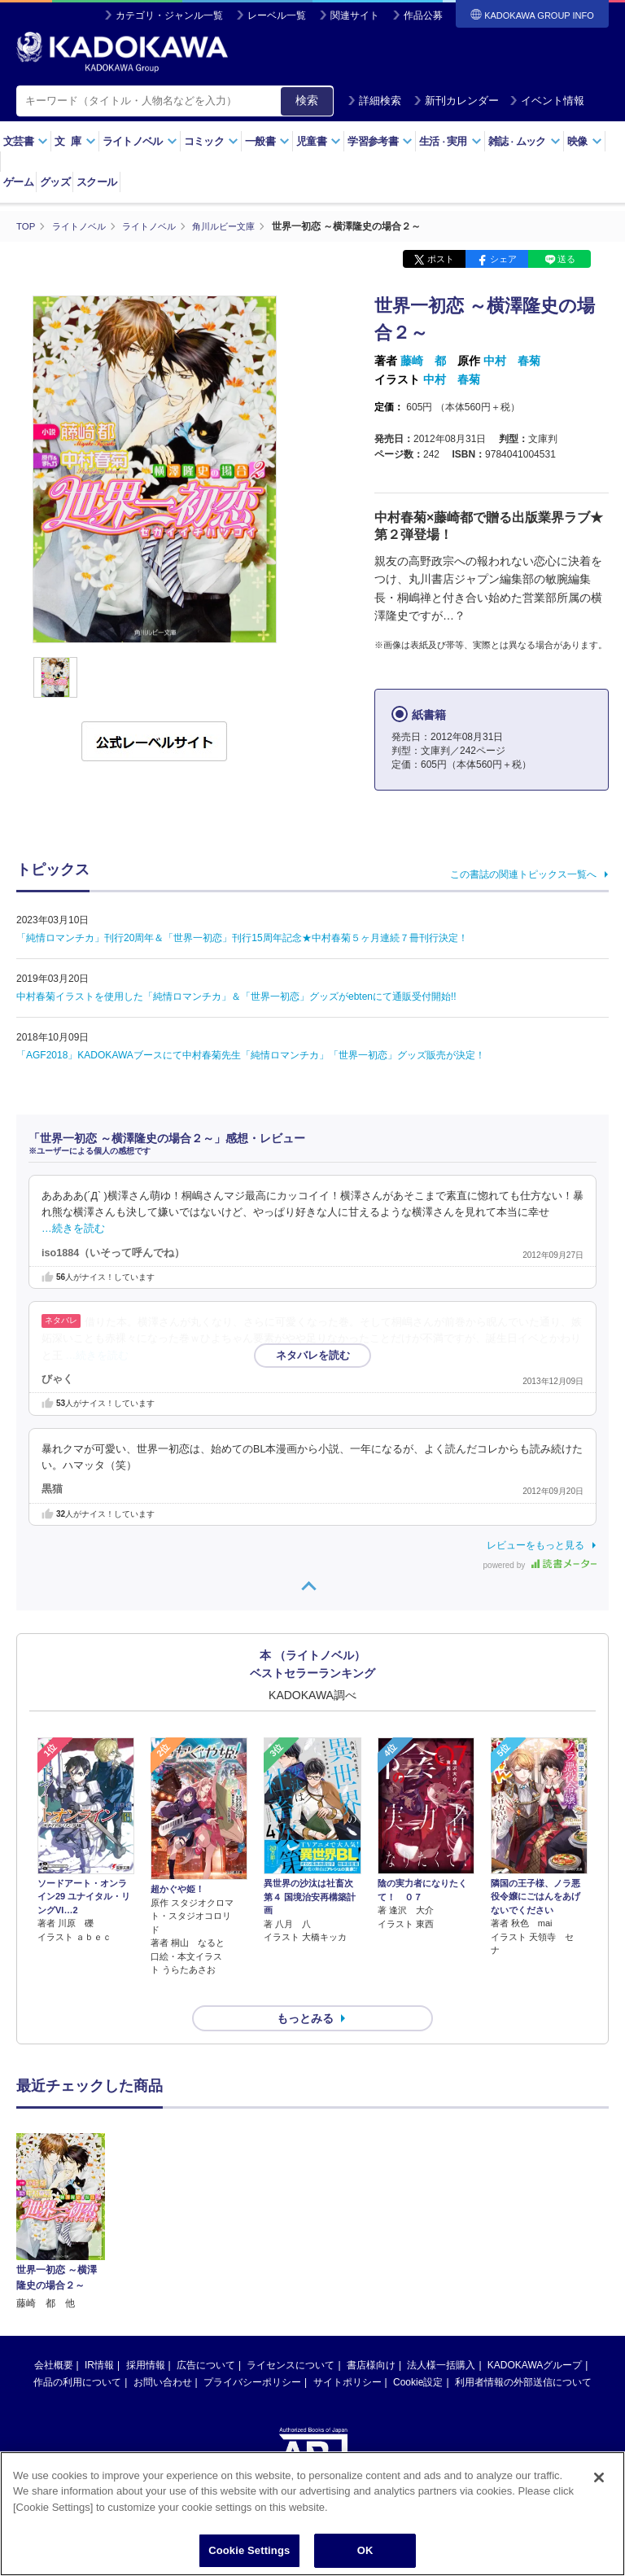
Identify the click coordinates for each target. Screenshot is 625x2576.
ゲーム (18, 182)
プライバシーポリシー (252, 2353)
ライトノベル (140, 141)
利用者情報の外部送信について (523, 2353)
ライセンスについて (290, 2336)
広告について (206, 2336)
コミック (211, 141)
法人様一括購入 (441, 2336)
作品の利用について (77, 2353)
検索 (306, 100)
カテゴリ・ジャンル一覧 (169, 15)
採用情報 (145, 2336)
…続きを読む (73, 1228)
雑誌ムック (524, 141)
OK (365, 2550)
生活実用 (450, 141)
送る (566, 259)
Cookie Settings (249, 2550)
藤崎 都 (423, 360)
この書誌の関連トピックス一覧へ (523, 873)
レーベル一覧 (276, 15)
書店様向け (371, 2336)
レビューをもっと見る (535, 1544)
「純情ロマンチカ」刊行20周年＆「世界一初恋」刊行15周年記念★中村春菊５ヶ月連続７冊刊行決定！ (242, 937)
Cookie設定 (418, 2353)
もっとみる (305, 1989)
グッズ (55, 182)
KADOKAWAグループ (534, 2336)
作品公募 (423, 15)
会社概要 (53, 2336)
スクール (96, 182)
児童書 (318, 141)
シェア (503, 259)
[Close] (599, 2477)
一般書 (267, 141)
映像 (584, 141)
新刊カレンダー (456, 100)
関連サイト (354, 15)
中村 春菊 (511, 360)
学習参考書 (380, 141)
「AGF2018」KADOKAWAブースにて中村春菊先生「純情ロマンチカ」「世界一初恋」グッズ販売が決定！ (250, 1054)
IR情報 (99, 2336)
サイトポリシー (347, 2353)
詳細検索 (374, 100)
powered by (540, 1564)
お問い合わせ (162, 2353)
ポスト (440, 259)
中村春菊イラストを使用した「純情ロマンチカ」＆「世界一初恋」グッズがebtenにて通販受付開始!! (236, 995)
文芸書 (25, 141)
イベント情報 (546, 100)
